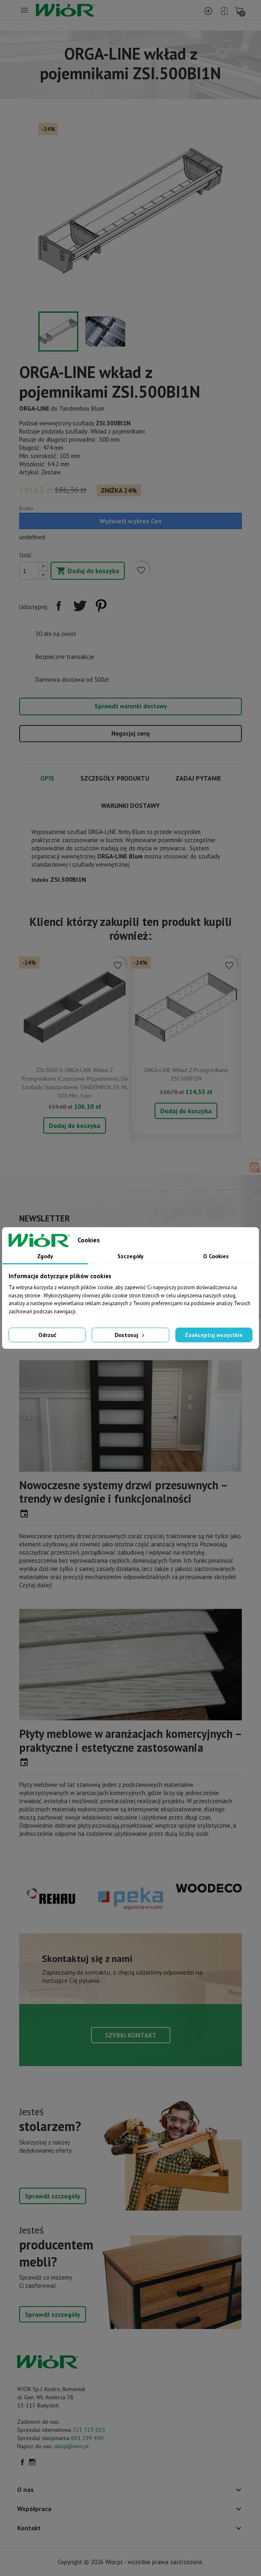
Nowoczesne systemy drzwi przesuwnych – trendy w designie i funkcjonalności (123, 1491)
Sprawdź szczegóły (52, 2196)
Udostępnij (59, 606)
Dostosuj (130, 1335)
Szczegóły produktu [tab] (114, 778)
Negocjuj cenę (130, 733)
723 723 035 (89, 2430)
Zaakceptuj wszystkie (214, 1335)
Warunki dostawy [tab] (130, 805)
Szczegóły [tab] (130, 1256)
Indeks (40, 879)
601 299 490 (87, 2438)
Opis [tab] (47, 778)
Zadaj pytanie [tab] (198, 778)
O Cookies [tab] (216, 1256)
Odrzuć (47, 1335)
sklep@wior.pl (71, 2446)
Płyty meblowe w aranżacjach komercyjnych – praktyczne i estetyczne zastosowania (130, 1740)
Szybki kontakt (131, 2035)
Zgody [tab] (45, 1256)
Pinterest (101, 606)
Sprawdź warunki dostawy (131, 706)
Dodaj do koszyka (87, 571)
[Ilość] (29, 571)
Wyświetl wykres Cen (130, 521)
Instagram (32, 2462)
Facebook (22, 2462)
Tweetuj (80, 606)
